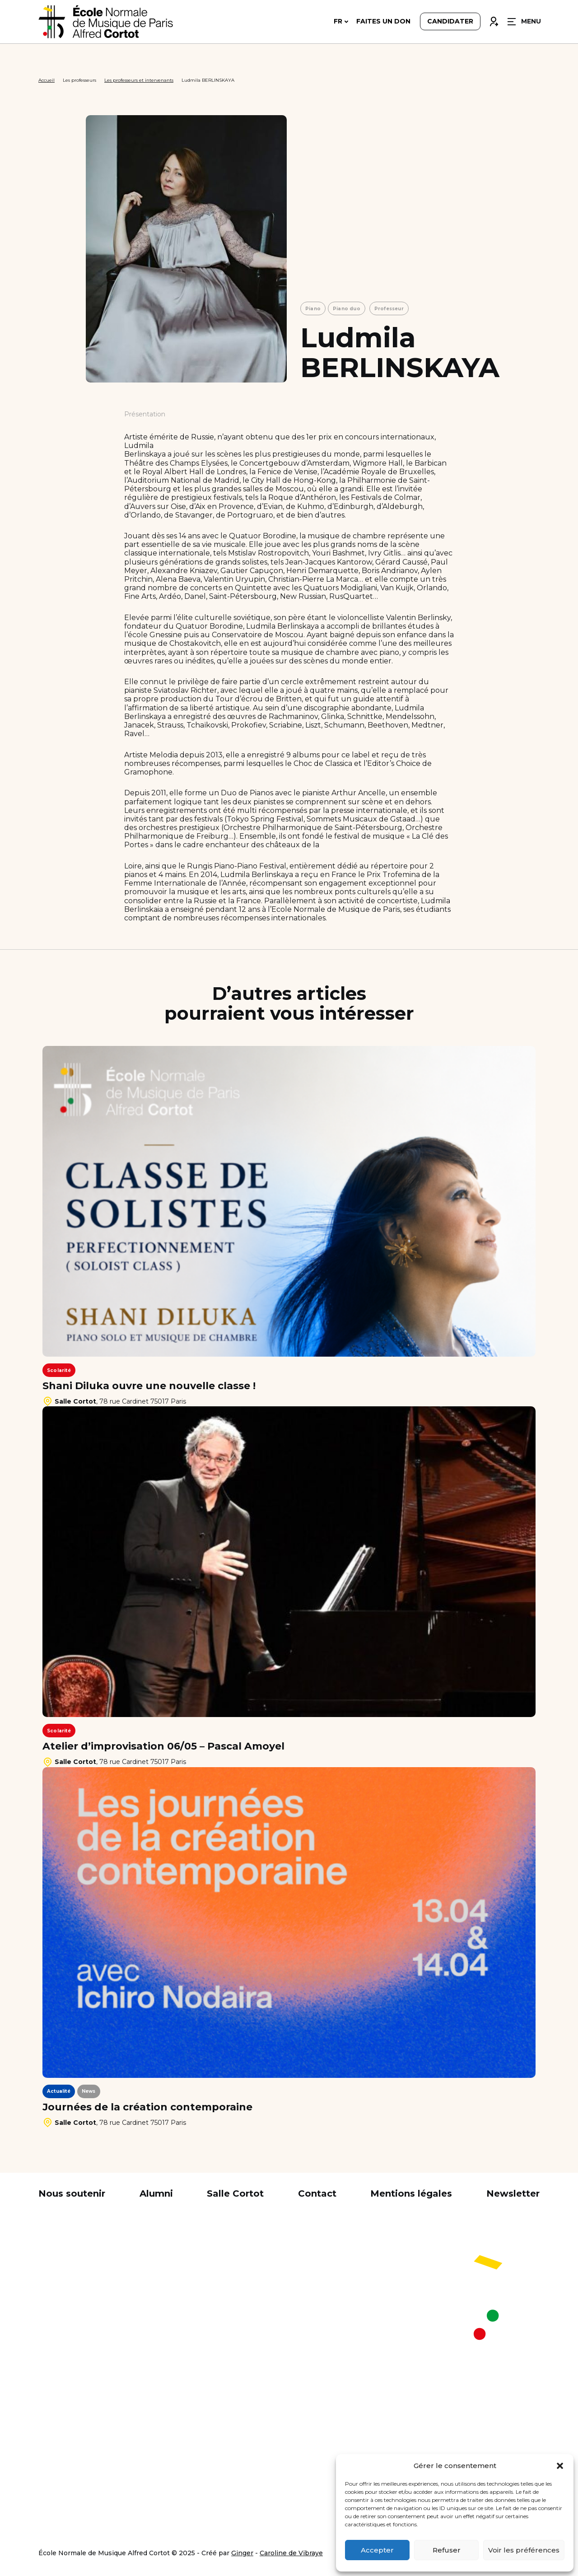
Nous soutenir (71, 2193)
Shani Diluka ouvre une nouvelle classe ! (149, 1386)
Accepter (377, 2550)
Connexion (493, 21)
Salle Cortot (235, 2193)
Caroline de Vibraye (291, 2553)
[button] (559, 2465)
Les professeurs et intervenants (138, 80)
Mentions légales (411, 2193)
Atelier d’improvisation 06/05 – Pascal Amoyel (163, 1746)
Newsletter (513, 2193)
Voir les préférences (523, 2550)
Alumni (156, 2193)
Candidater (450, 23)
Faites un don (383, 23)
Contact (317, 2193)
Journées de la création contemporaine (147, 2107)
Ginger (242, 2553)
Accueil (46, 80)
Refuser (447, 2550)
